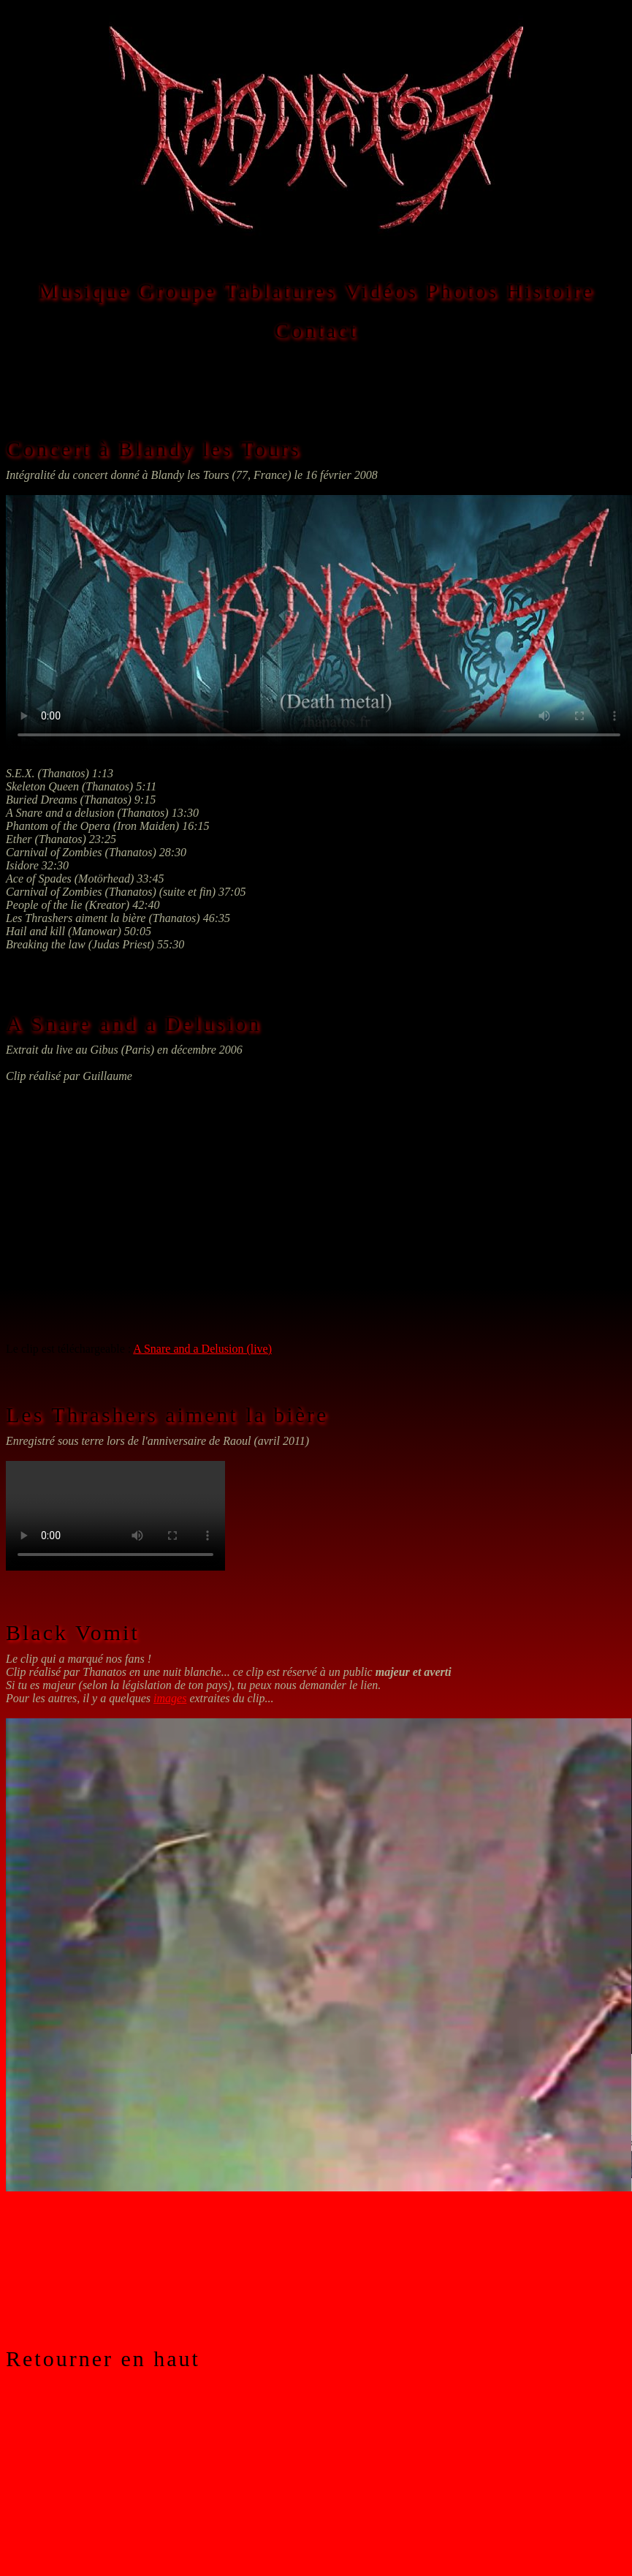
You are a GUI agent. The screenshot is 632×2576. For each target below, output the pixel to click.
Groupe (176, 291)
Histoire (550, 291)
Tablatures (280, 291)
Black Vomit (73, 1632)
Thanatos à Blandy (319, 623)
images (169, 1698)
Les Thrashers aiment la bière (167, 1414)
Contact (315, 330)
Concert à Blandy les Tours (153, 449)
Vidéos (381, 291)
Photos (461, 291)
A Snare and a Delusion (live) (202, 1348)
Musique (84, 291)
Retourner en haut (103, 2358)
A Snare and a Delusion (133, 1023)
